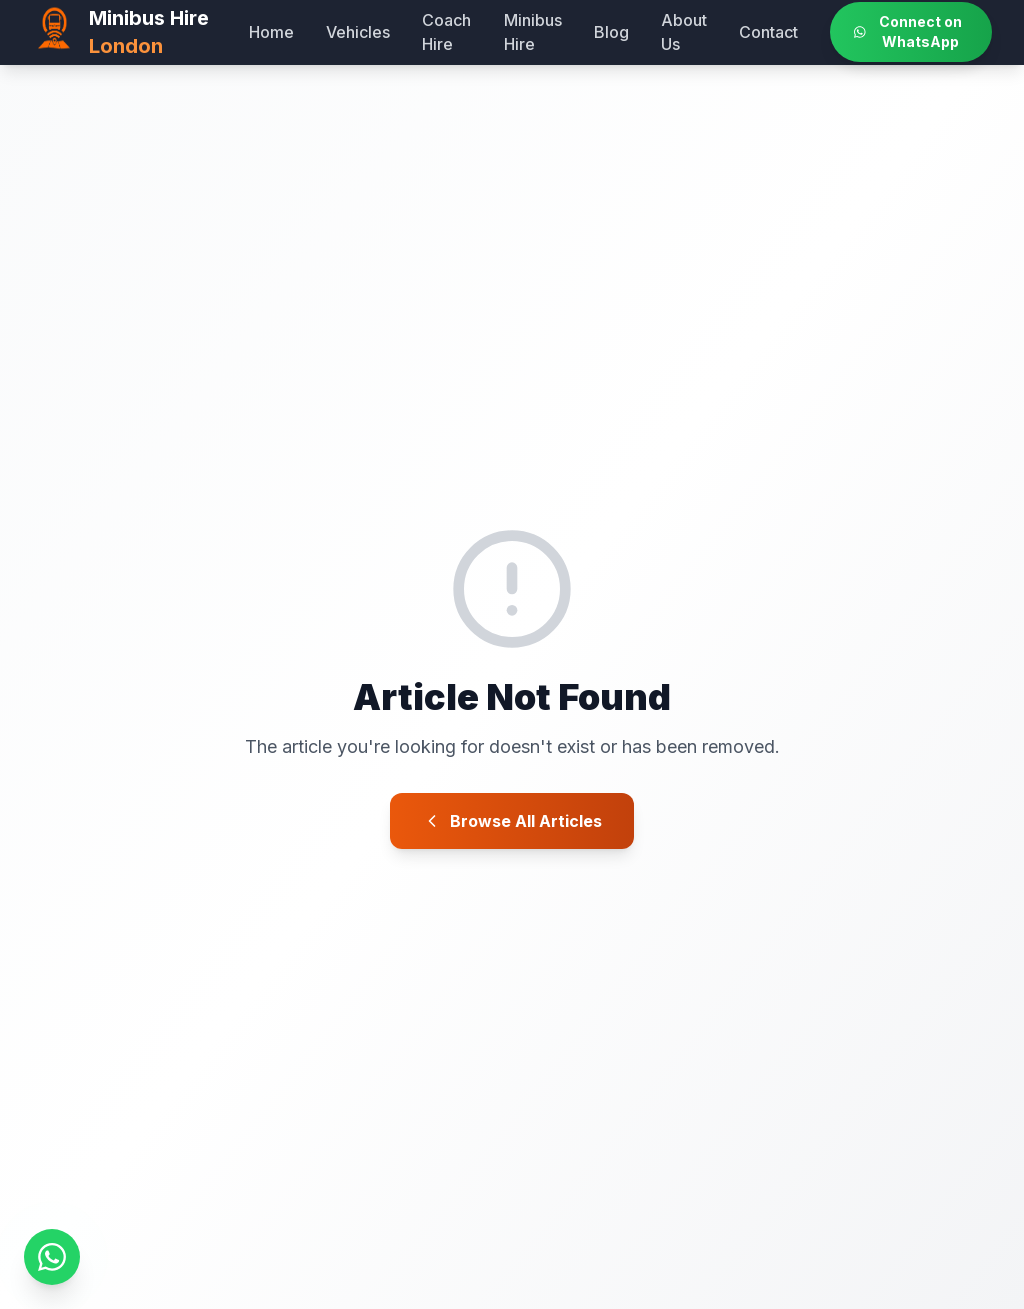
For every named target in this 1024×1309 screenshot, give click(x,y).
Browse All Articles (512, 821)
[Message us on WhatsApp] (52, 1257)
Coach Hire (446, 32)
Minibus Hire (533, 32)
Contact (768, 32)
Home (271, 32)
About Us (684, 32)
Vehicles (358, 32)
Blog (611, 32)
